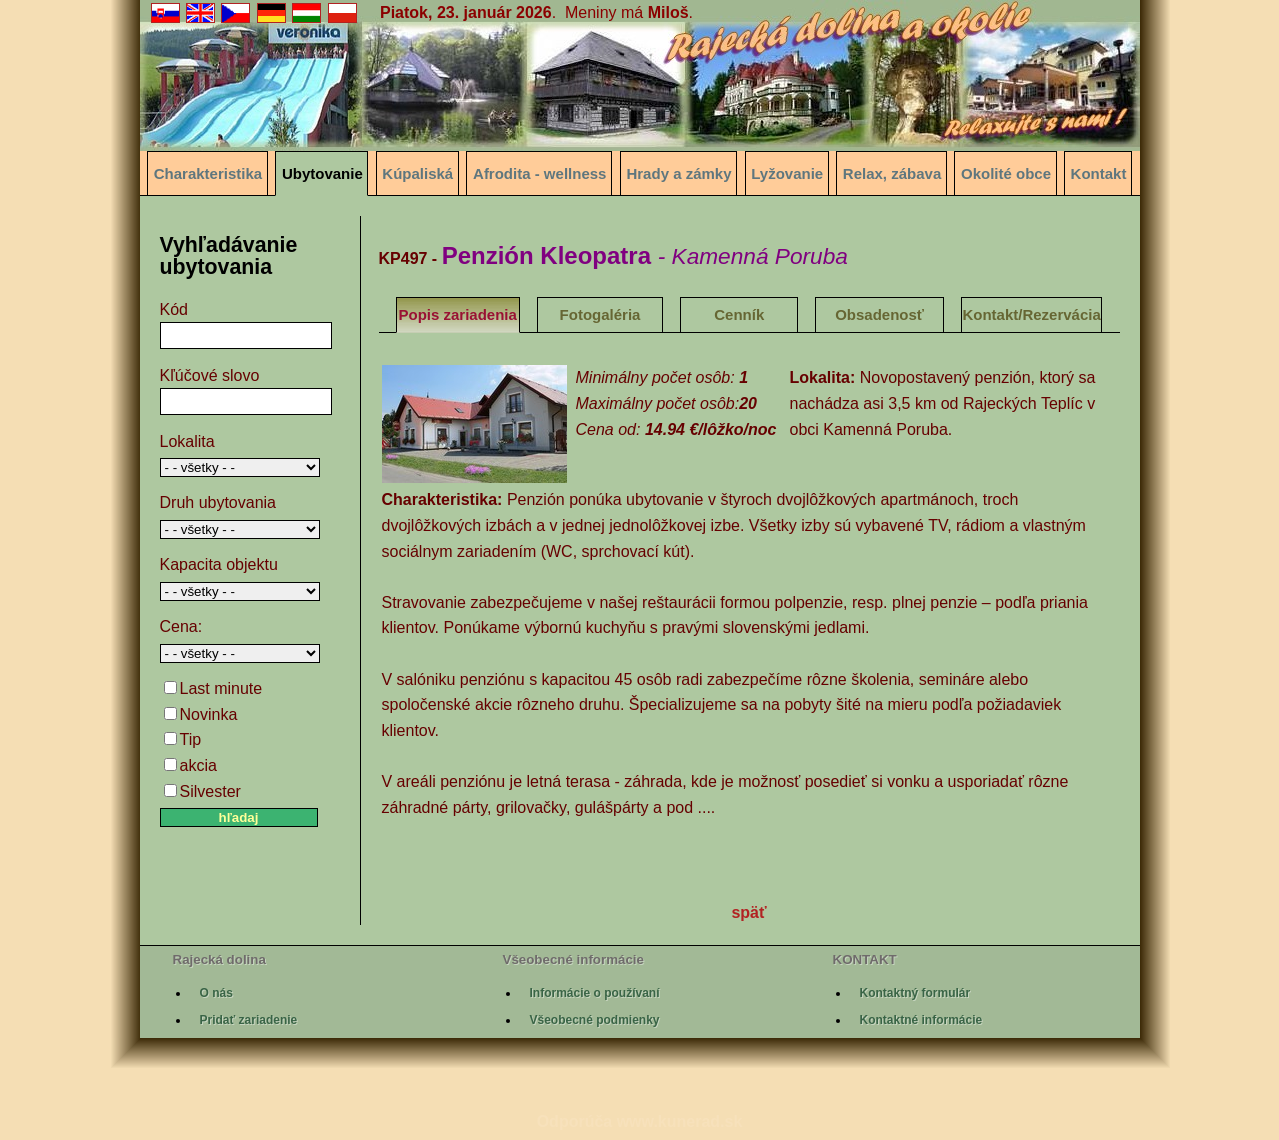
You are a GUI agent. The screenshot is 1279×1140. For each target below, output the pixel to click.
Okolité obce (1006, 173)
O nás (216, 993)
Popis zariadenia (458, 314)
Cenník (739, 314)
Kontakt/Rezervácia (1031, 314)
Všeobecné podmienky (595, 1020)
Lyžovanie (787, 173)
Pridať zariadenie (249, 1020)
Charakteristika (208, 173)
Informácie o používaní (595, 993)
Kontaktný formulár (915, 993)
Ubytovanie (322, 173)
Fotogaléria (600, 314)
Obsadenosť (879, 314)
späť (748, 912)
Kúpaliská (417, 173)
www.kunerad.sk (680, 1121)
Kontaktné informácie (921, 1020)
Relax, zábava (892, 173)
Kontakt (1099, 173)
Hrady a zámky (678, 173)
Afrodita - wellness (539, 173)
